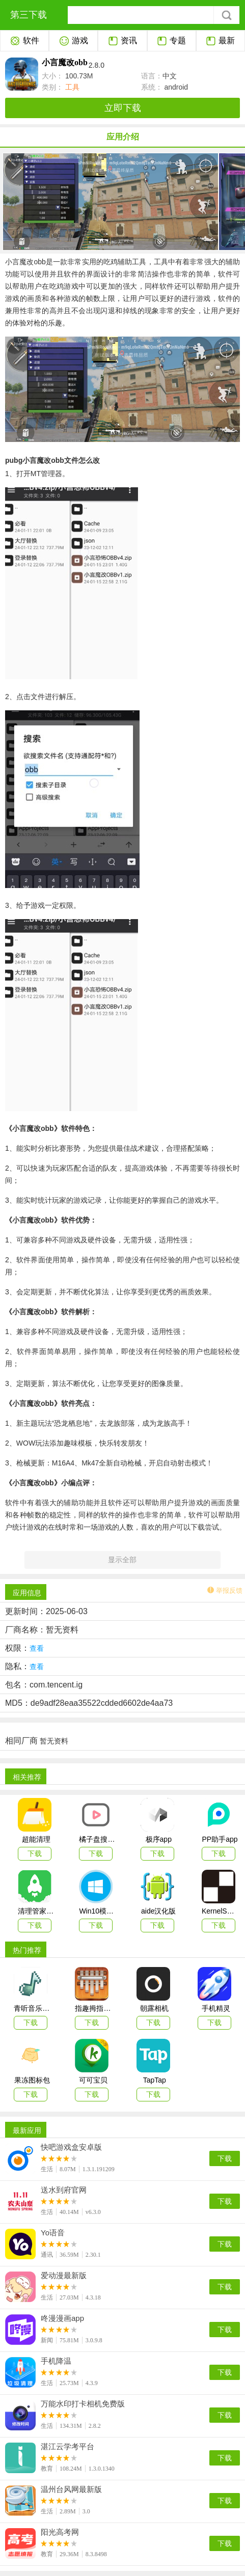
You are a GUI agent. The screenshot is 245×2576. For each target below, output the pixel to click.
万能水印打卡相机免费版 (83, 2404)
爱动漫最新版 (64, 2276)
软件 (24, 41)
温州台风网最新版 (71, 2489)
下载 (224, 2158)
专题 (171, 41)
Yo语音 (53, 2233)
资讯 (122, 41)
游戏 (73, 41)
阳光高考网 (60, 2532)
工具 (71, 87)
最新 (220, 41)
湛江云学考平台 (67, 2447)
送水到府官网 (64, 2190)
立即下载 (122, 108)
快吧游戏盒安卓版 (71, 2147)
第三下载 (28, 15)
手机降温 (56, 2361)
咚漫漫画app (62, 2318)
